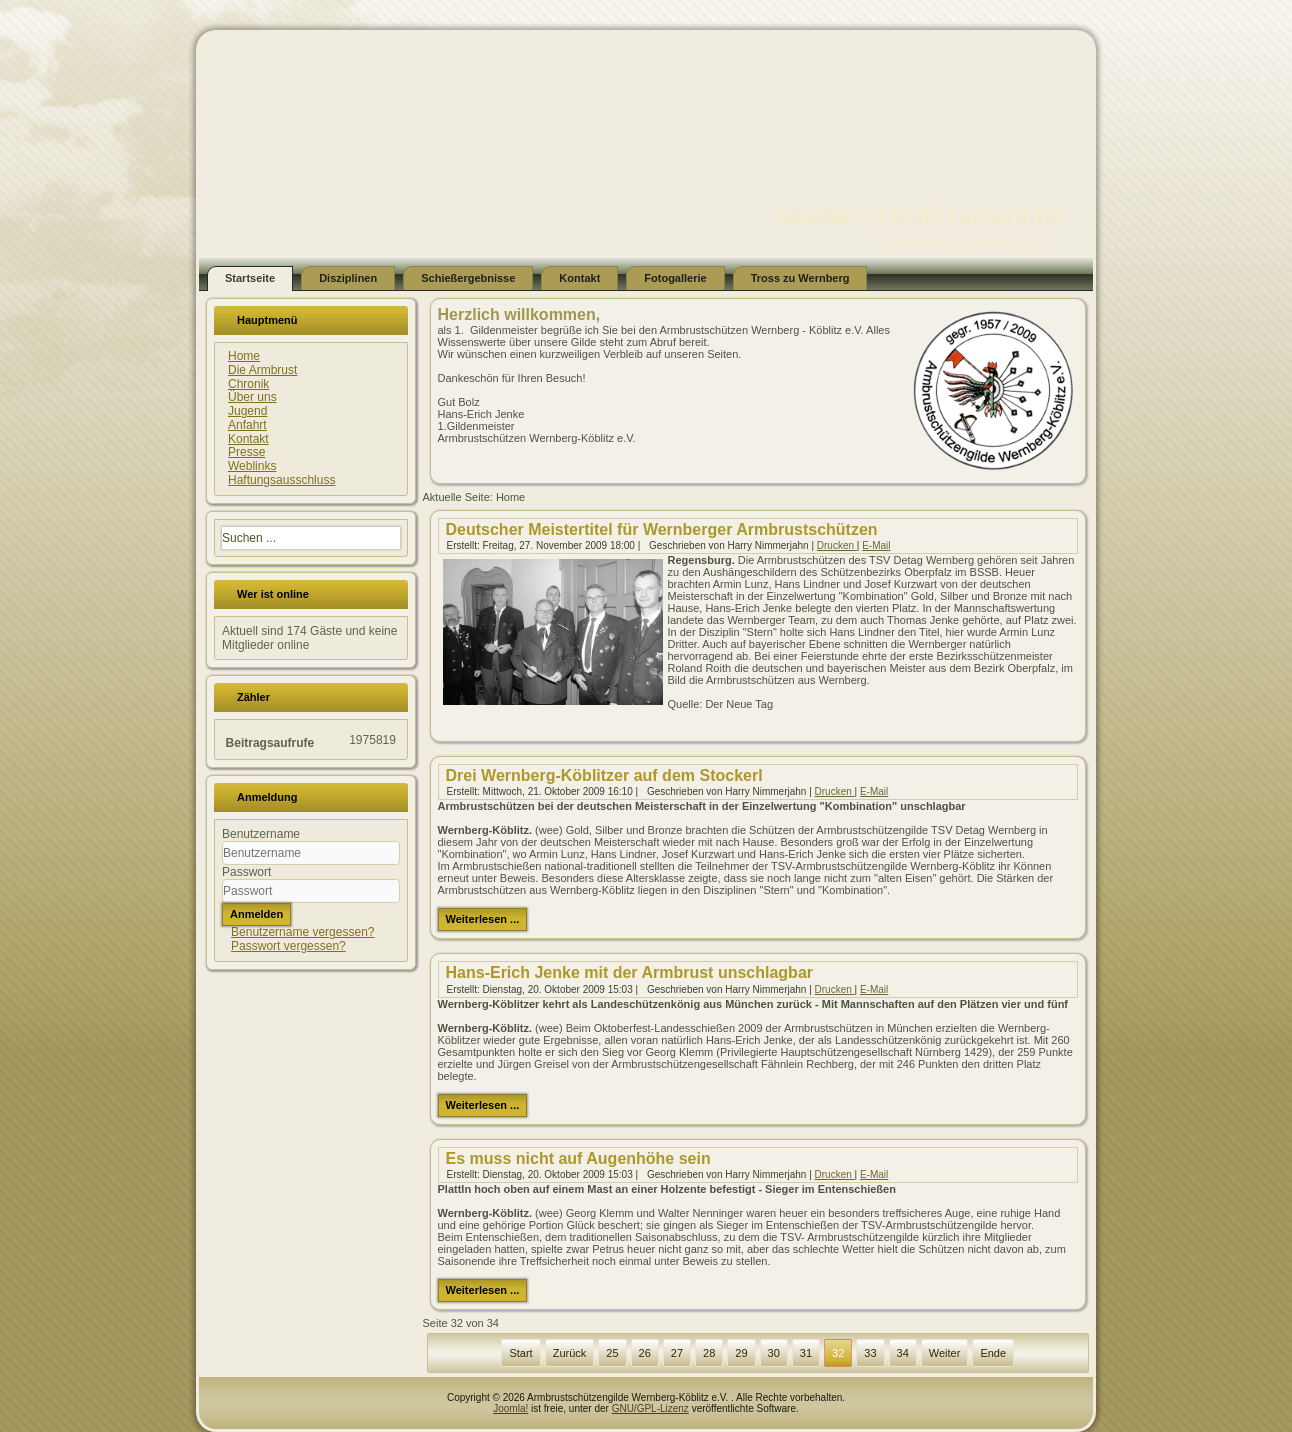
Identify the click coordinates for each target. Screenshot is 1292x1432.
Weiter (945, 1353)
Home (244, 356)
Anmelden (256, 914)
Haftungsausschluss (281, 480)
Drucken (837, 545)
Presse (246, 452)
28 (709, 1353)
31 (806, 1353)
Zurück (570, 1353)
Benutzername (261, 834)
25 (612, 1353)
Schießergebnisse (468, 278)
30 (774, 1353)
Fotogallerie (675, 278)
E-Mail (876, 545)
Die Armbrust (262, 370)
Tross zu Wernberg (800, 278)
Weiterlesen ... (483, 919)
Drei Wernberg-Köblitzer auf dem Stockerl (604, 775)
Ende (993, 1353)
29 (741, 1353)
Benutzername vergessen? (302, 932)
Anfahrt (247, 425)
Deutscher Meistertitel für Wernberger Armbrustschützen (662, 529)
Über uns (252, 397)
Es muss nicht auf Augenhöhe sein (578, 1158)
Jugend (247, 411)
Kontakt (579, 278)
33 (870, 1353)
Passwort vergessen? (288, 946)
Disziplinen (348, 278)
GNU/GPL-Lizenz (650, 1408)
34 (903, 1353)
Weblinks (252, 466)
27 (677, 1353)
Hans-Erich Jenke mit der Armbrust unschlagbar (630, 972)
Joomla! (510, 1408)
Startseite (250, 278)
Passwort (246, 872)
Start (520, 1353)
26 (645, 1353)
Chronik (248, 384)
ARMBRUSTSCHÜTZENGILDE (918, 217)
